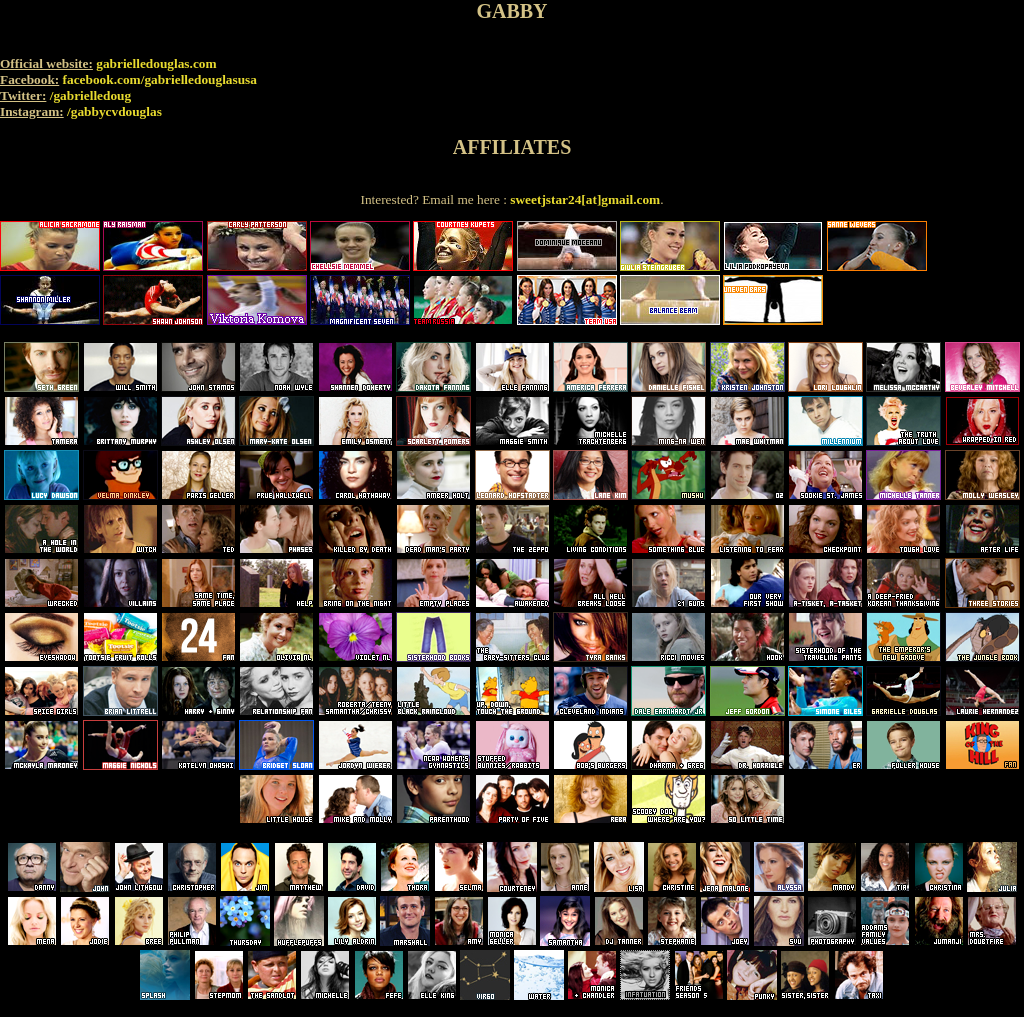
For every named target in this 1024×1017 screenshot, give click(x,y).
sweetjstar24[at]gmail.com (585, 199)
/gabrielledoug (90, 95)
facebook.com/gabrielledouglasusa (160, 79)
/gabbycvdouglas (114, 111)
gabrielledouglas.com (156, 63)
